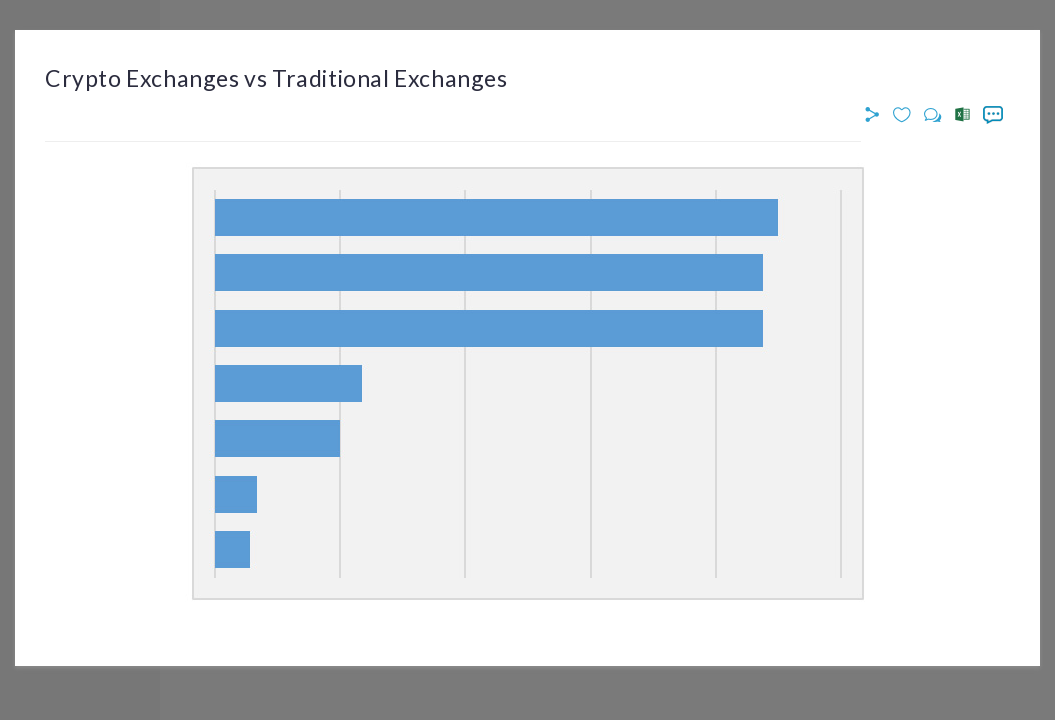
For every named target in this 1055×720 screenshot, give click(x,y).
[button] (875, 115)
